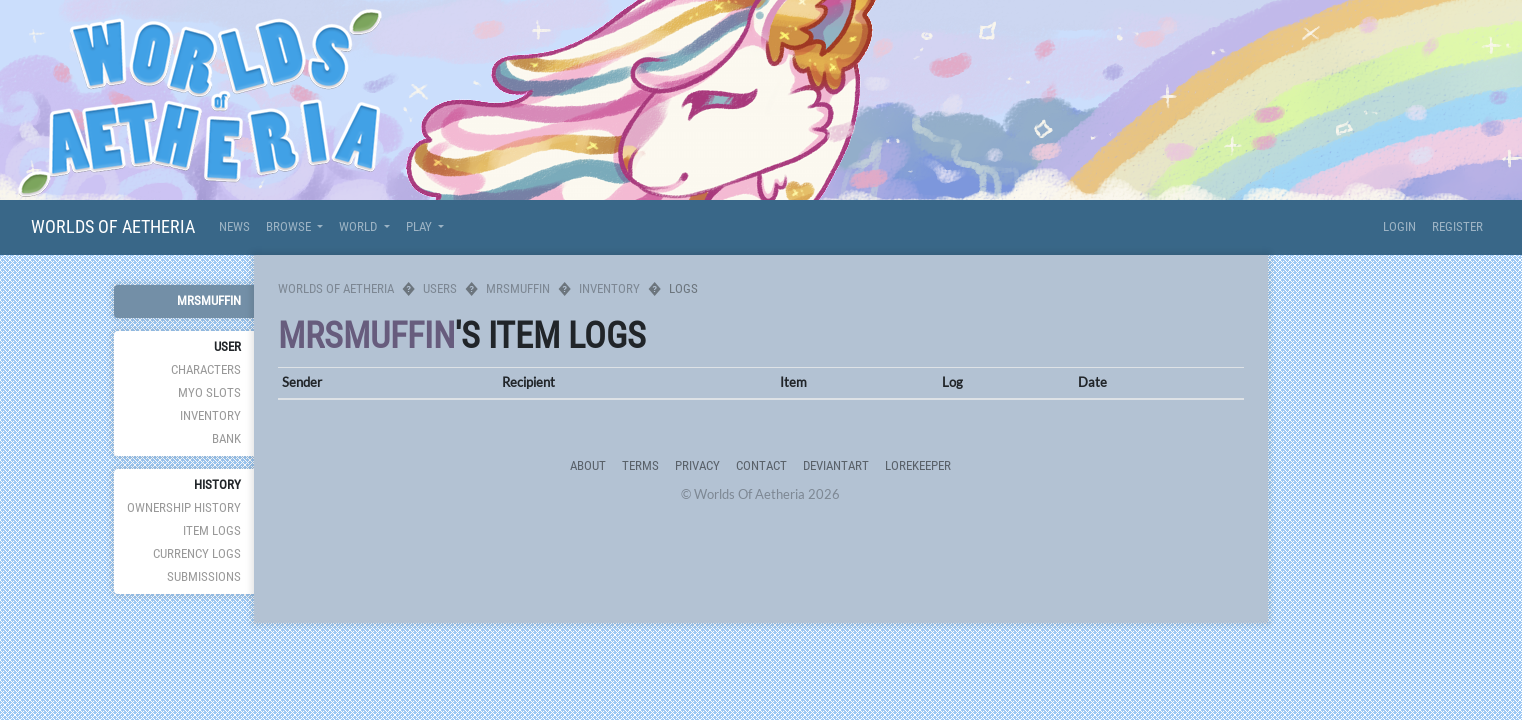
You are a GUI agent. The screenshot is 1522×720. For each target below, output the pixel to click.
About (588, 465)
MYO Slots (209, 392)
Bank (226, 438)
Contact (761, 465)
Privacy (697, 465)
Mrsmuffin (209, 300)
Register (1457, 226)
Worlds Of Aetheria (113, 226)
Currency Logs (197, 553)
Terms (640, 465)
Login (1399, 226)
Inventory (210, 415)
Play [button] (420, 226)
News (234, 226)
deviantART (836, 465)
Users (440, 288)
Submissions (204, 576)
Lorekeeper (918, 465)
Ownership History (184, 507)
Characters (206, 369)
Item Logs (212, 530)
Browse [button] (290, 226)
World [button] (359, 226)
